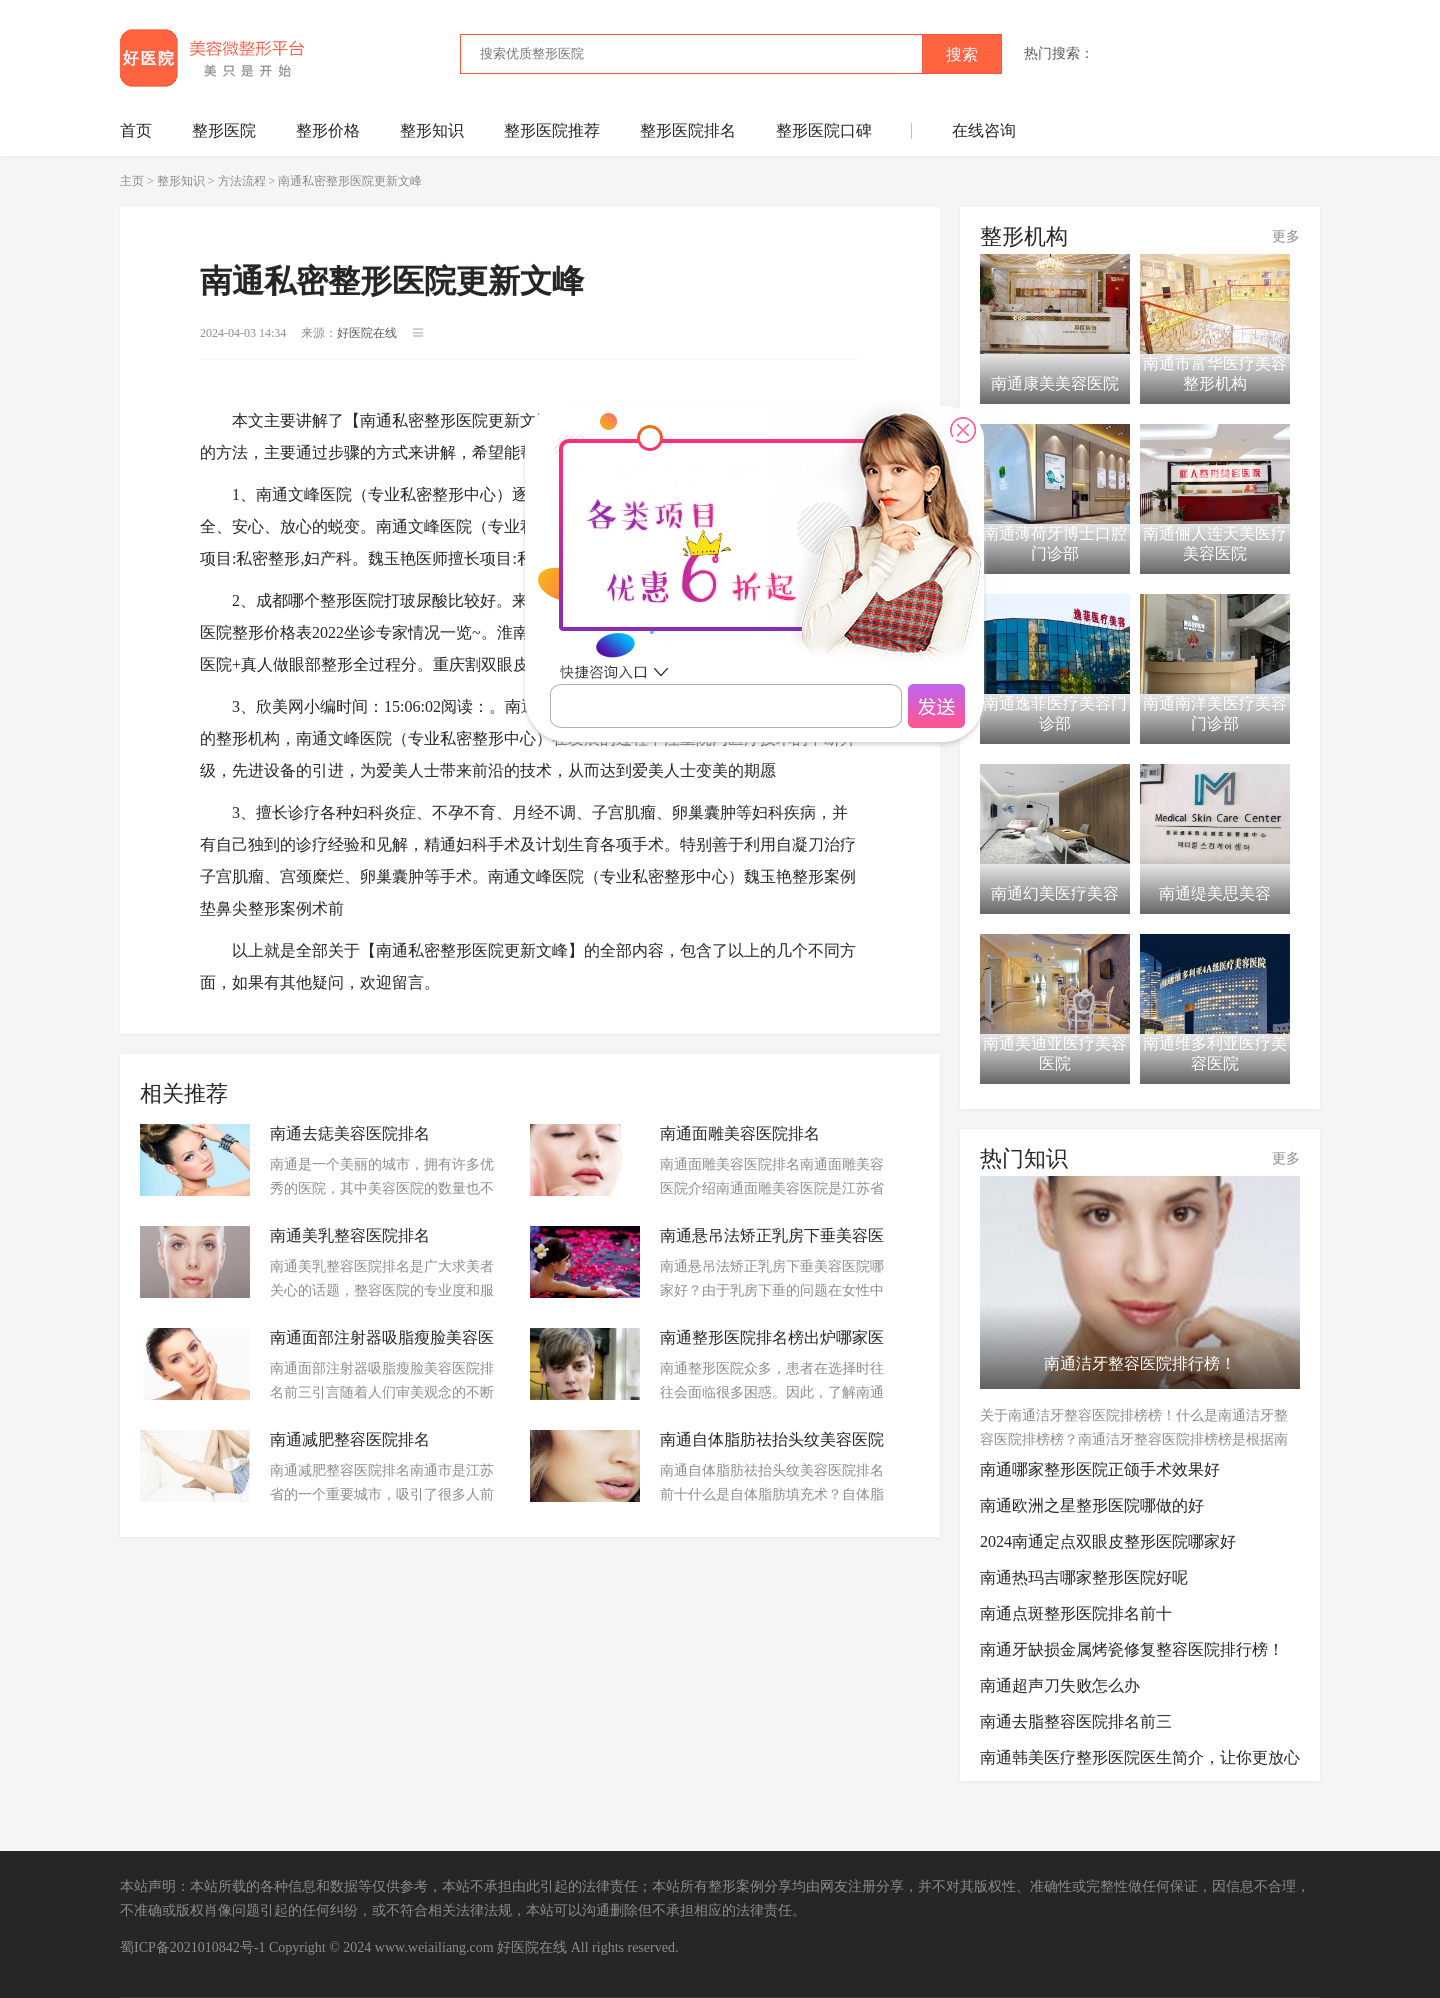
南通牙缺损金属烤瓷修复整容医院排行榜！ (1132, 1649)
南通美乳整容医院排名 (350, 1235)
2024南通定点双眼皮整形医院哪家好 (1108, 1541)
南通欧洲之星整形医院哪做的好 (1092, 1505)
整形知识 (432, 130)
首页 (136, 130)
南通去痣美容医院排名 (350, 1133)
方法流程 (242, 181)
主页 (132, 181)
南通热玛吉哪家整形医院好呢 (1084, 1577)
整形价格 (328, 130)
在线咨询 (984, 130)
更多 (1286, 236)
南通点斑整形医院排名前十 (1076, 1613)
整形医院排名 (688, 130)
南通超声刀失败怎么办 (1060, 1685)
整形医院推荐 (552, 130)
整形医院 (224, 130)
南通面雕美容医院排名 (740, 1133)
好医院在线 (532, 1947)
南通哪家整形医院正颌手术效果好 (1100, 1469)
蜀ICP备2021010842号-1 (192, 1947)
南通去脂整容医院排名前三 (1076, 1721)
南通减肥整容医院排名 (350, 1439)
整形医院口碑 (824, 130)
